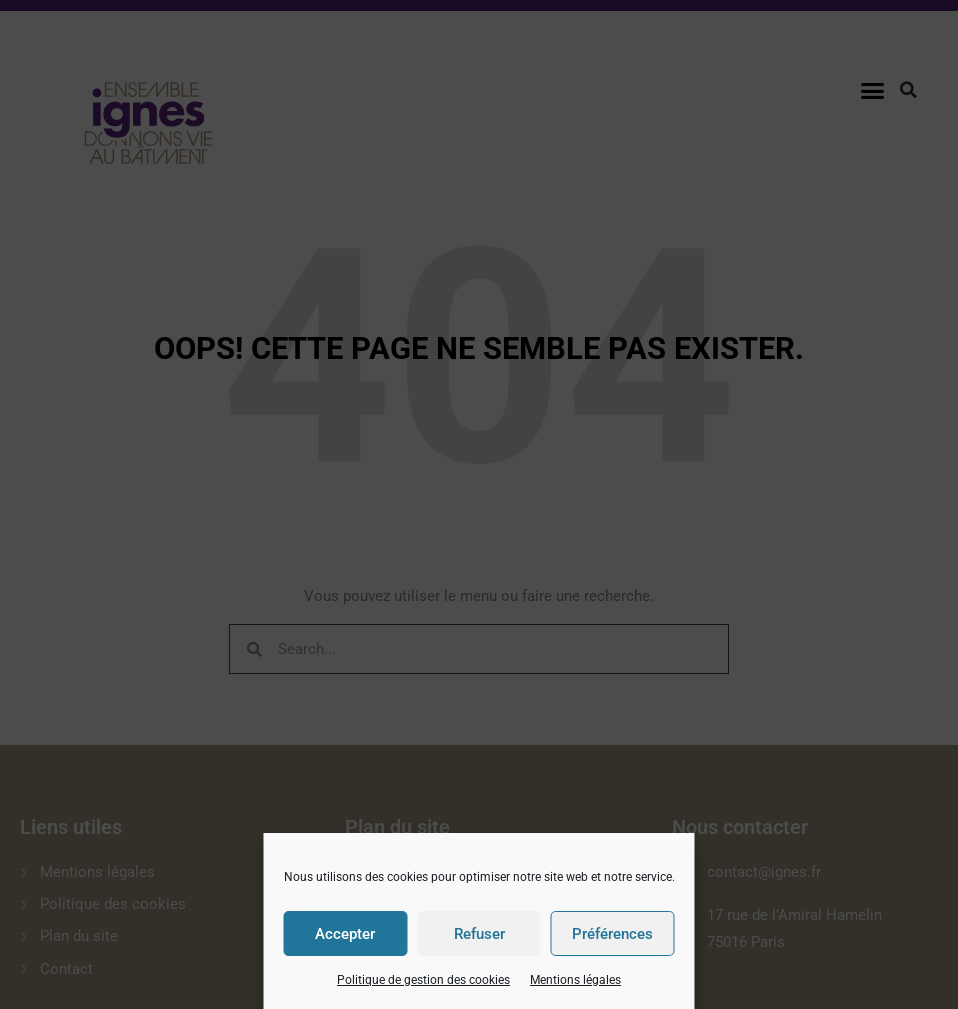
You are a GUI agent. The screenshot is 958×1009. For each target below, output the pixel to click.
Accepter (345, 934)
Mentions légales (575, 980)
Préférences (612, 934)
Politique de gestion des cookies (423, 980)
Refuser (479, 934)
